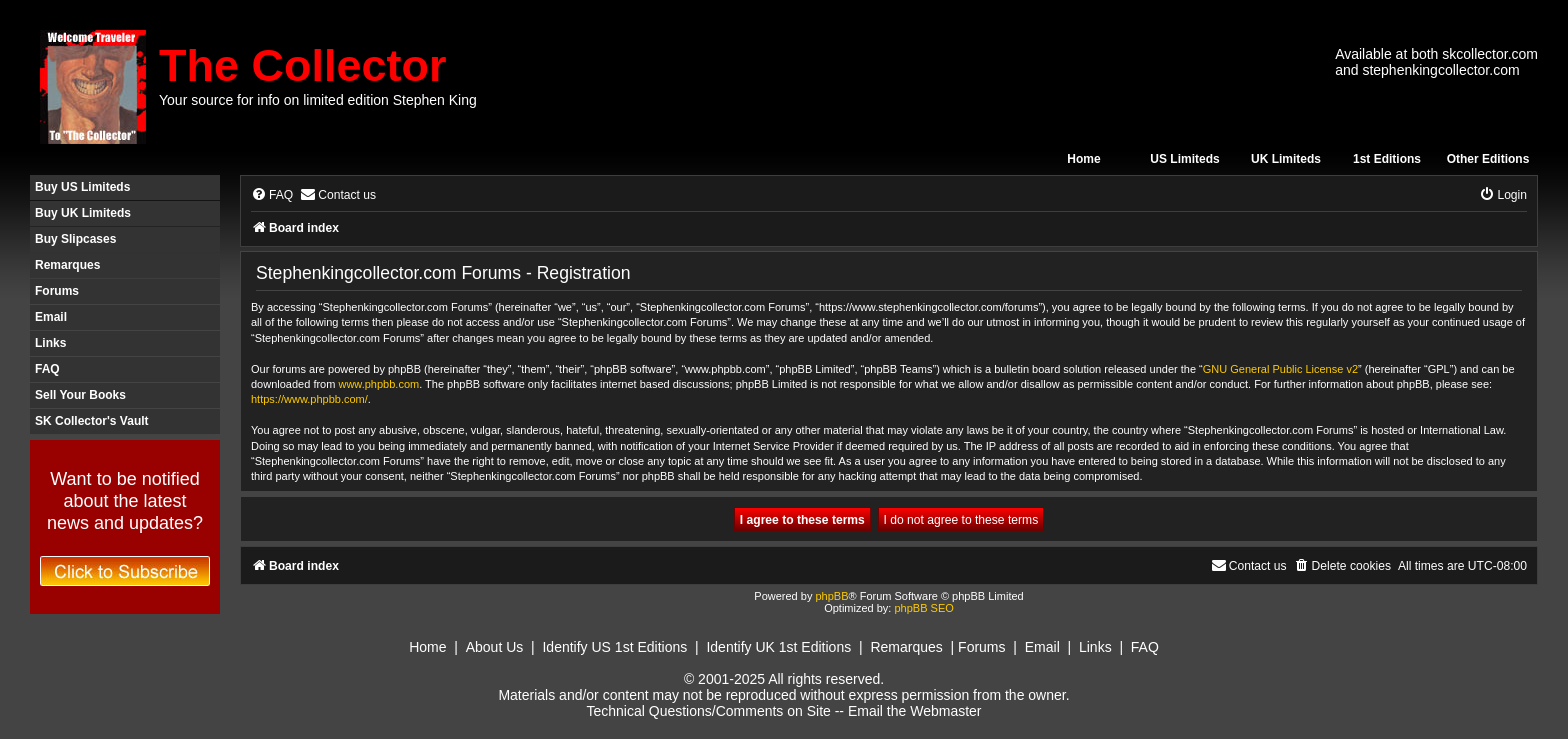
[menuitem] (272, 195)
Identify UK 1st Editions (778, 647)
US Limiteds (1184, 159)
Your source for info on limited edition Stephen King (318, 100)
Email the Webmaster (915, 711)
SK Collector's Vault (92, 421)
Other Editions (1488, 159)
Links (50, 343)
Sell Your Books (80, 395)
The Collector (303, 65)
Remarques (67, 265)
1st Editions (1387, 159)
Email (51, 317)
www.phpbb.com (378, 384)
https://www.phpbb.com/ (309, 399)
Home (1083, 159)
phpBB (831, 596)
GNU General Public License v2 (1280, 369)
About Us (495, 647)
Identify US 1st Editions (614, 647)
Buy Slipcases (75, 239)
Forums (57, 291)
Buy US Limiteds (82, 187)
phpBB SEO (923, 608)
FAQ (47, 369)
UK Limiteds (1286, 159)
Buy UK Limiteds (83, 213)
